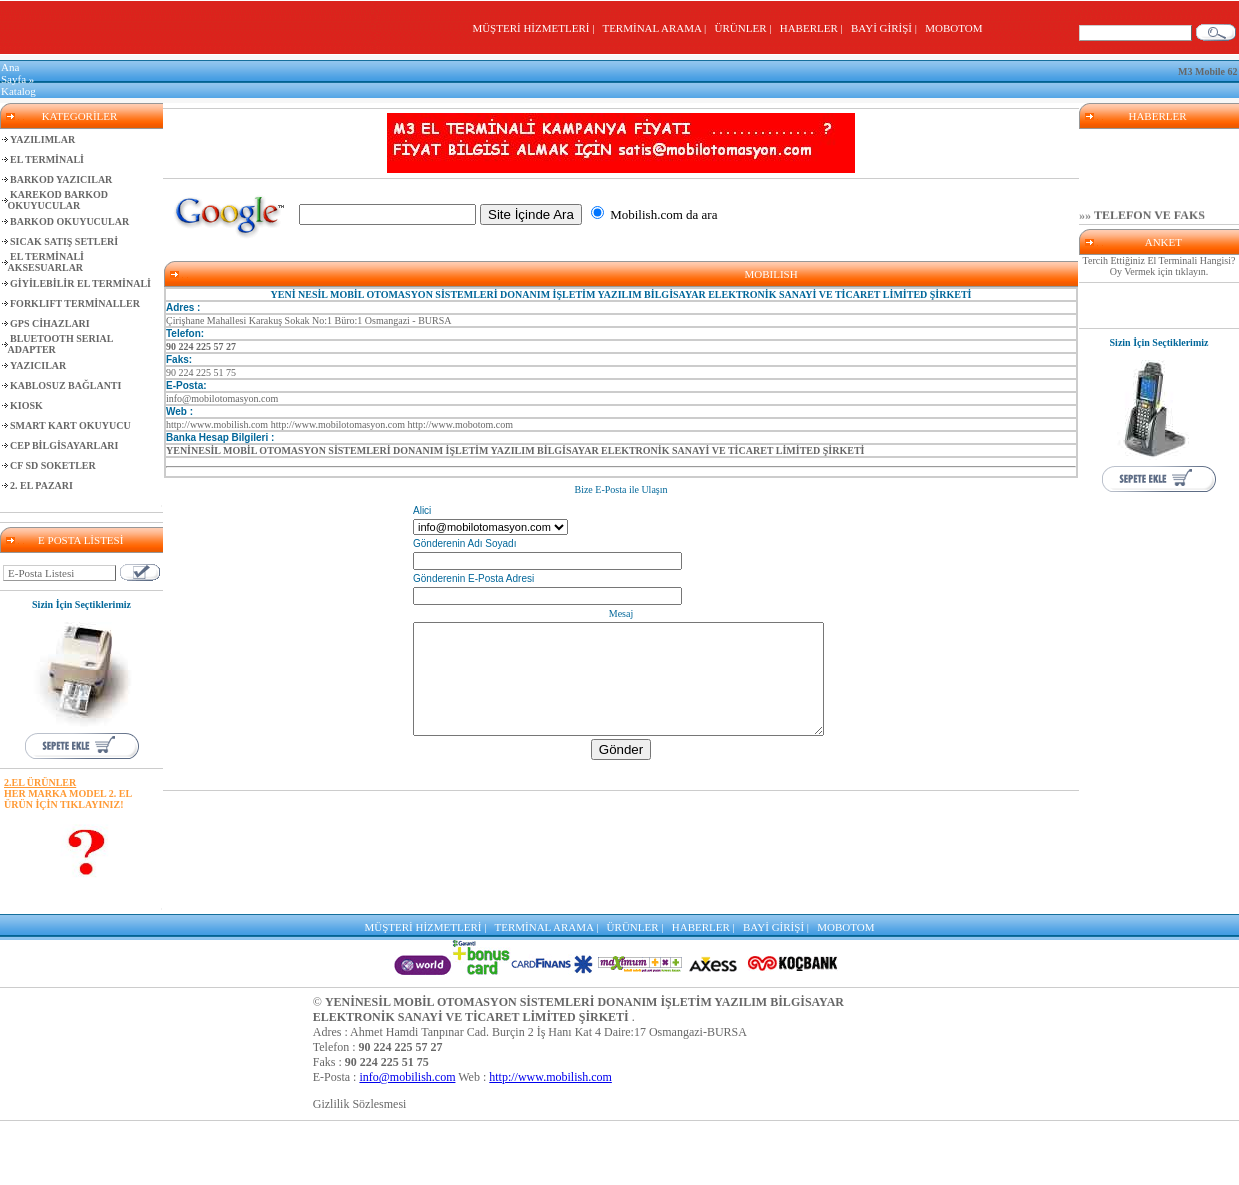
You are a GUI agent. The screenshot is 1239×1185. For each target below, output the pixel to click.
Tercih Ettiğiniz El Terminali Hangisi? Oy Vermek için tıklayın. (1159, 266)
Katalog (18, 91)
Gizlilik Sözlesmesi (360, 1104)
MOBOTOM (953, 28)
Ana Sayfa (13, 73)
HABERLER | (814, 28)
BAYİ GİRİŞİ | (886, 28)
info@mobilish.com (407, 1077)
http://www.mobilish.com (550, 1077)
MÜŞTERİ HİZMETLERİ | (535, 28)
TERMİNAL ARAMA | (656, 28)
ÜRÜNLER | (746, 28)
